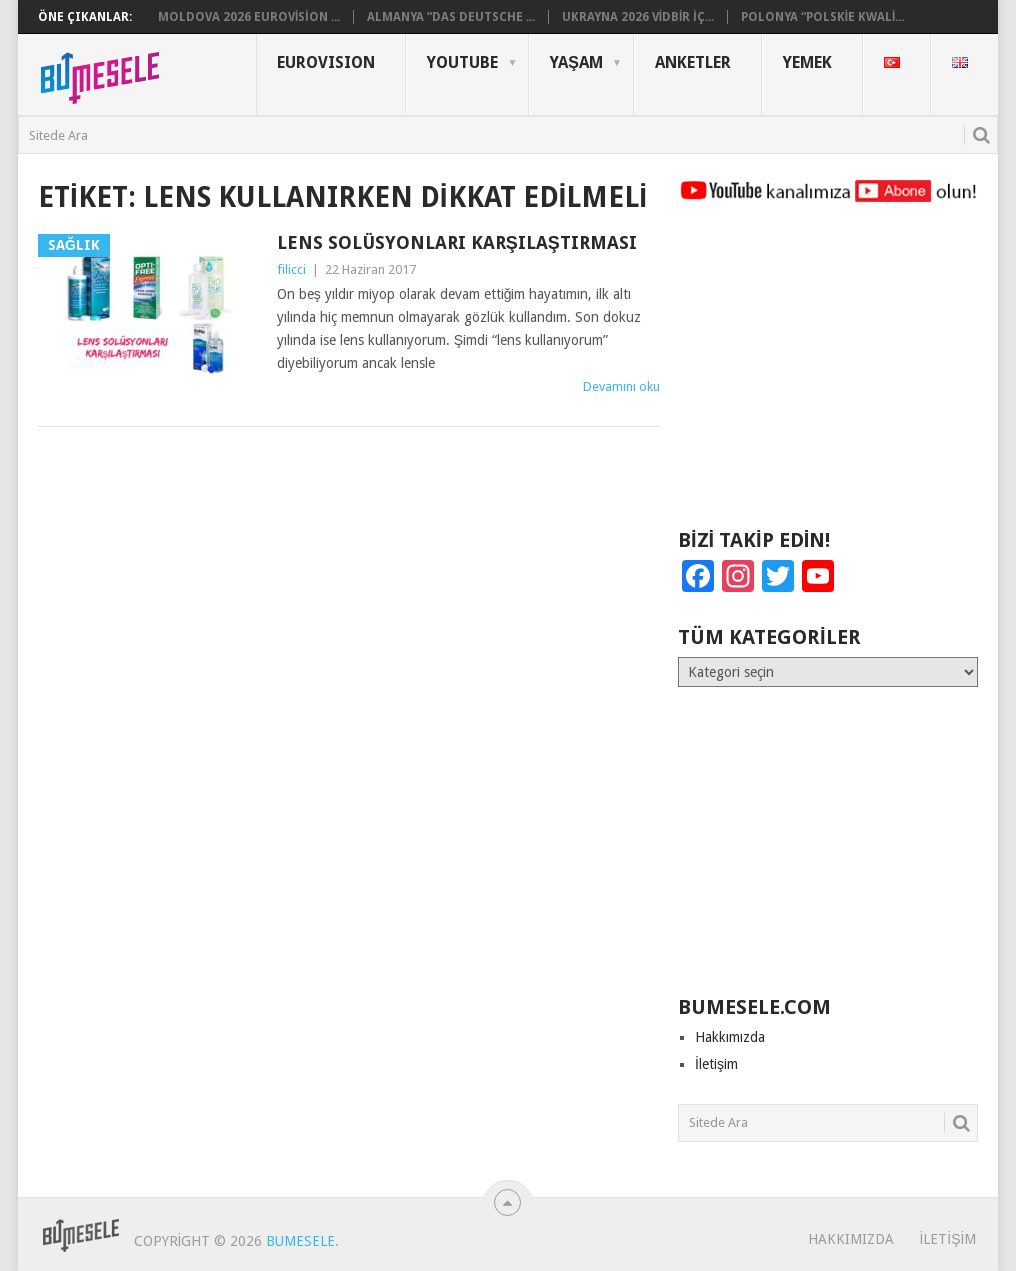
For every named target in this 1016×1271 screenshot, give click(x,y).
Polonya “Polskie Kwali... (823, 17)
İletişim (716, 1064)
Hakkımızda (730, 1037)
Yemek (807, 62)
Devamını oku (621, 386)
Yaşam (576, 62)
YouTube (462, 62)
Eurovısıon (326, 62)
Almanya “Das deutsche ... (451, 17)
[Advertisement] (828, 375)
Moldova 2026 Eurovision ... (249, 17)
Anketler (693, 62)
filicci (291, 269)
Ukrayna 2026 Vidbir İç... (638, 17)
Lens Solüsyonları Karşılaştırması (457, 242)
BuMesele (300, 1241)
